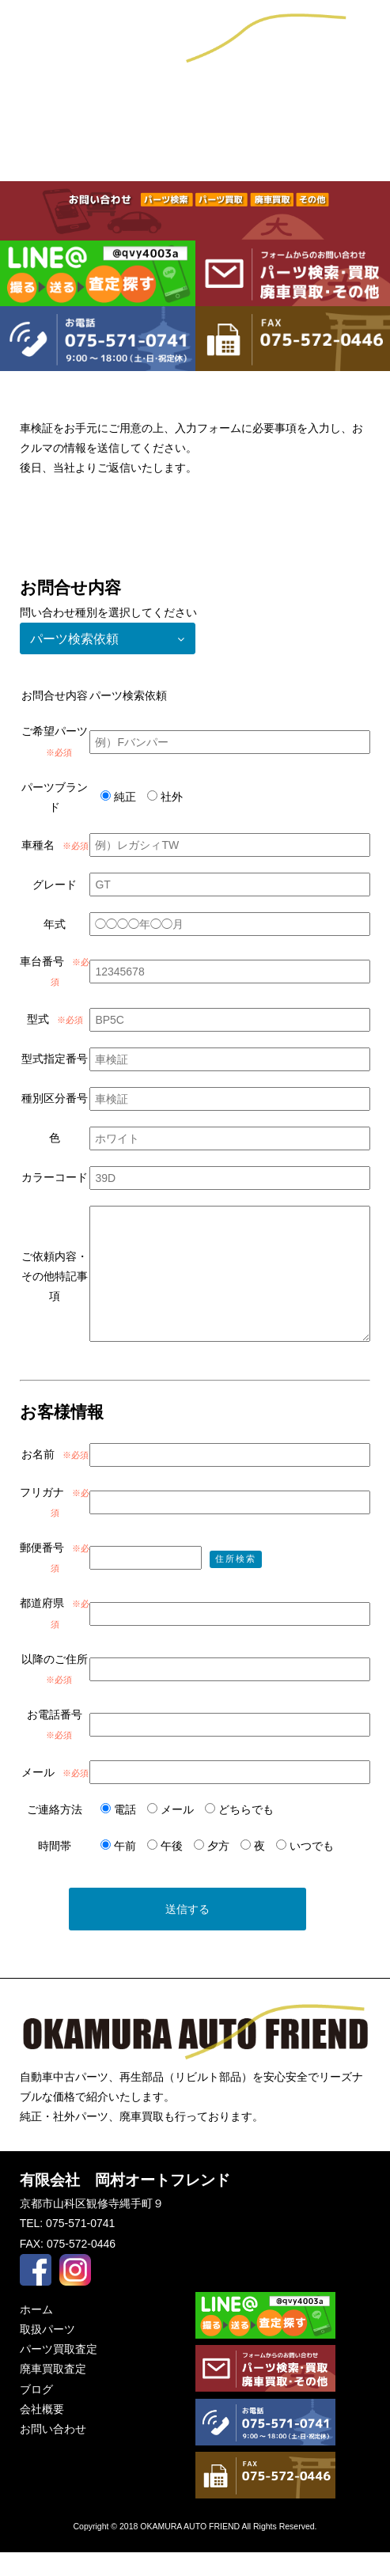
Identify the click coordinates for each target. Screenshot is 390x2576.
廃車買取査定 (325, 154)
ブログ (64, 102)
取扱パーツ (65, 154)
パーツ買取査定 (195, 154)
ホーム (36, 2333)
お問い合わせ (325, 102)
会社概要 (195, 102)
